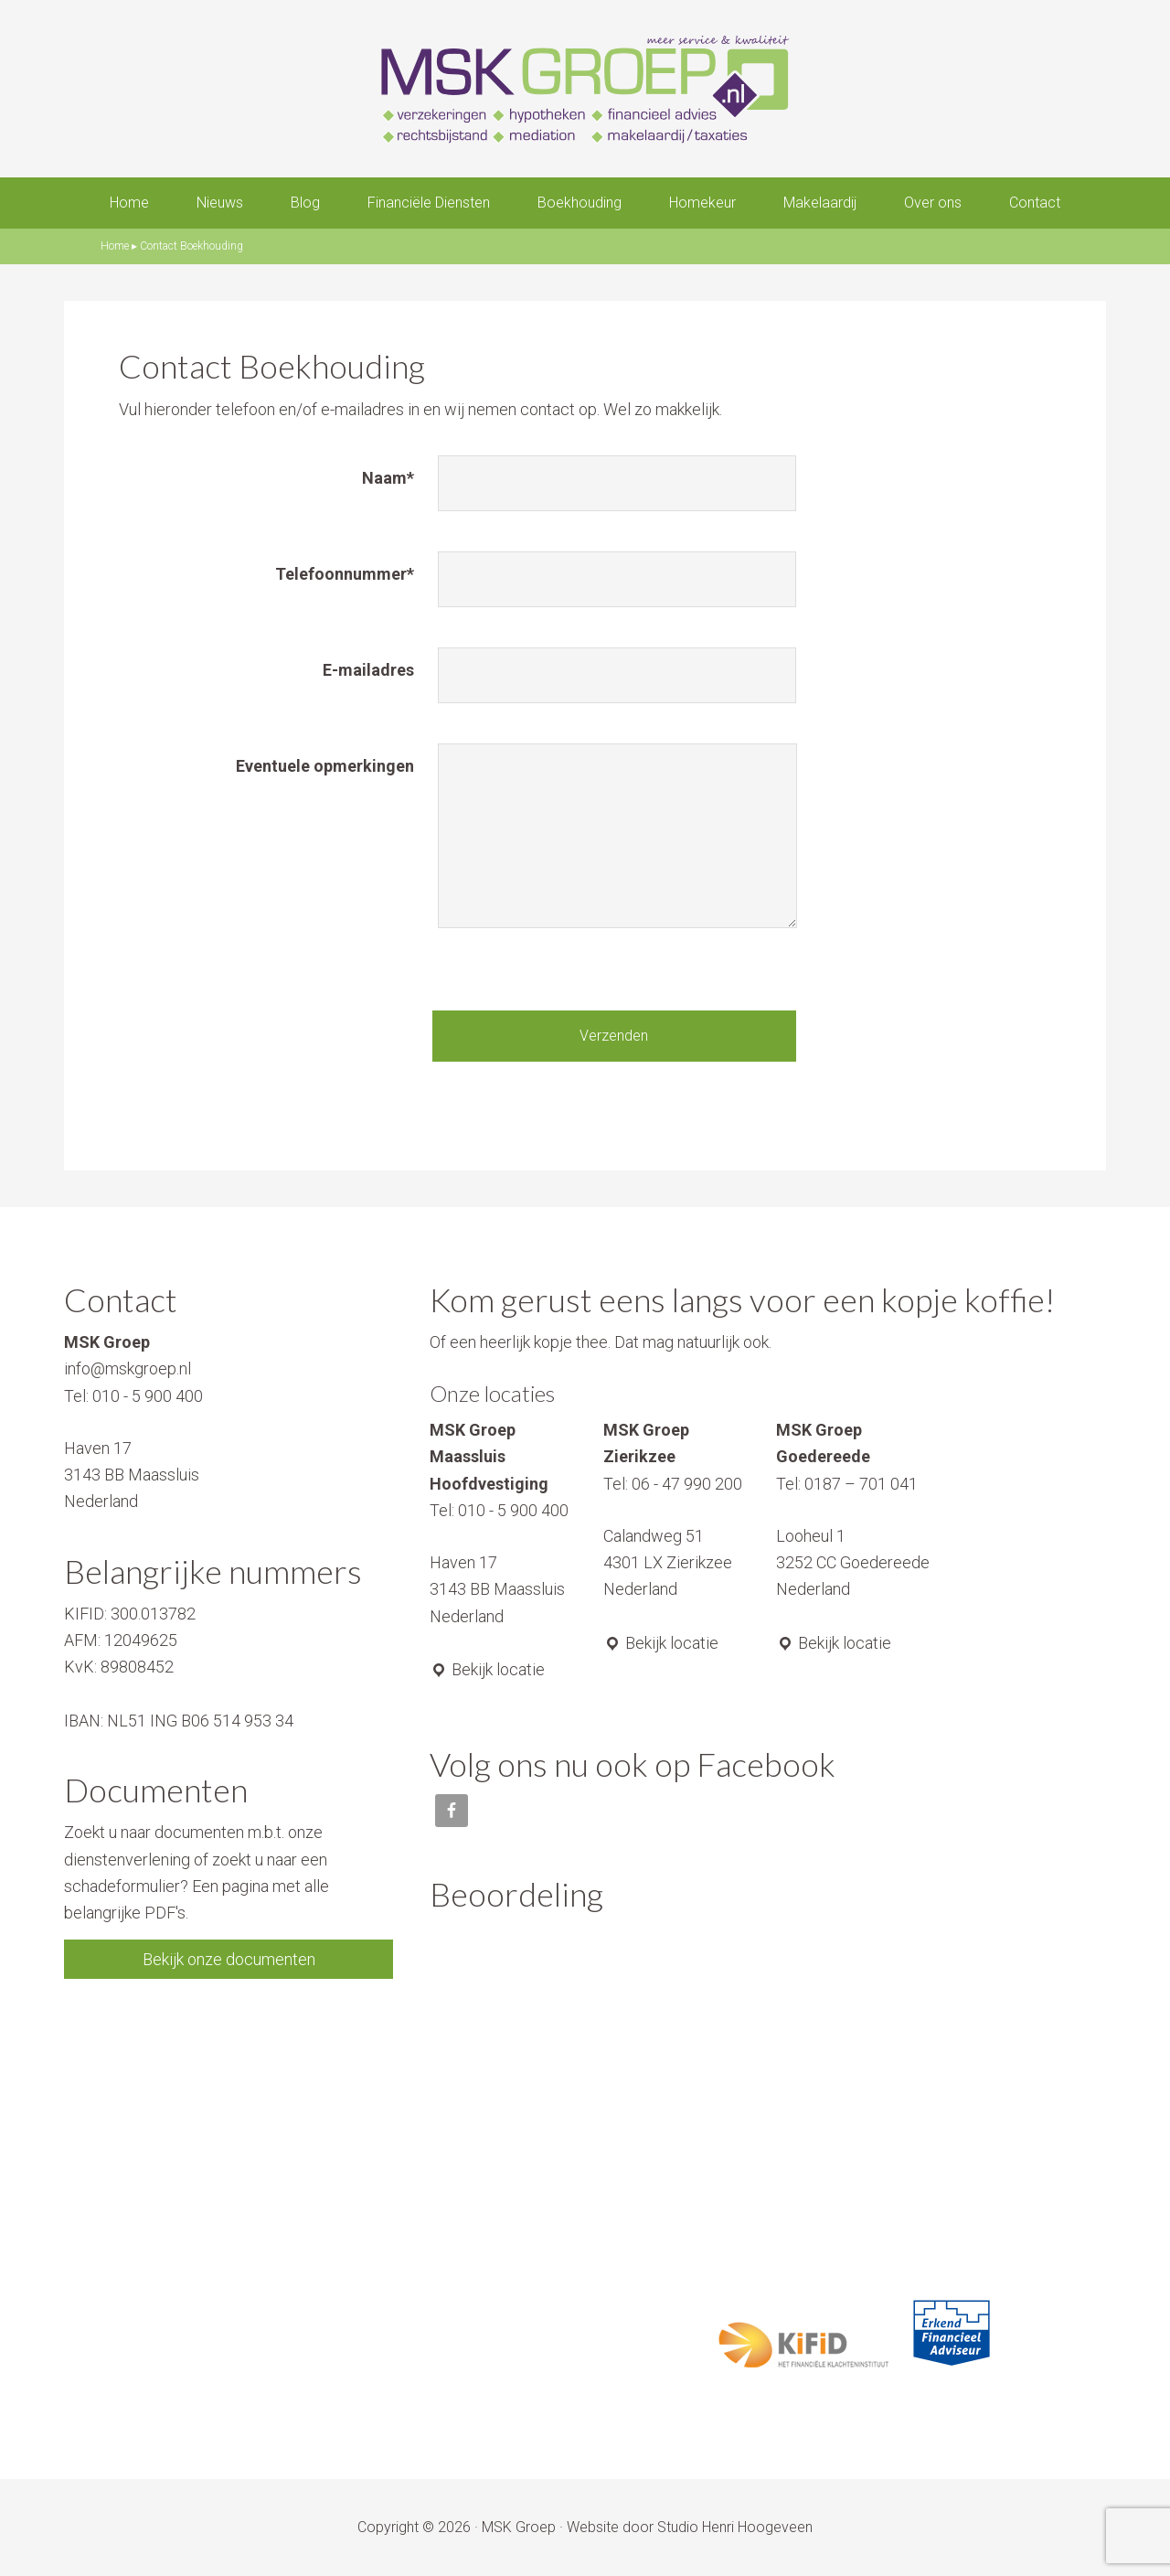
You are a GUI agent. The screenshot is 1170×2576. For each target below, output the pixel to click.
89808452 (137, 1666)
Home (115, 246)
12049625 (140, 1640)
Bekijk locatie (487, 1669)
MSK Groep (519, 2527)
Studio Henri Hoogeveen (735, 2527)
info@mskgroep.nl (127, 1368)
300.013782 (153, 1613)
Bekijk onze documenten (229, 1959)
